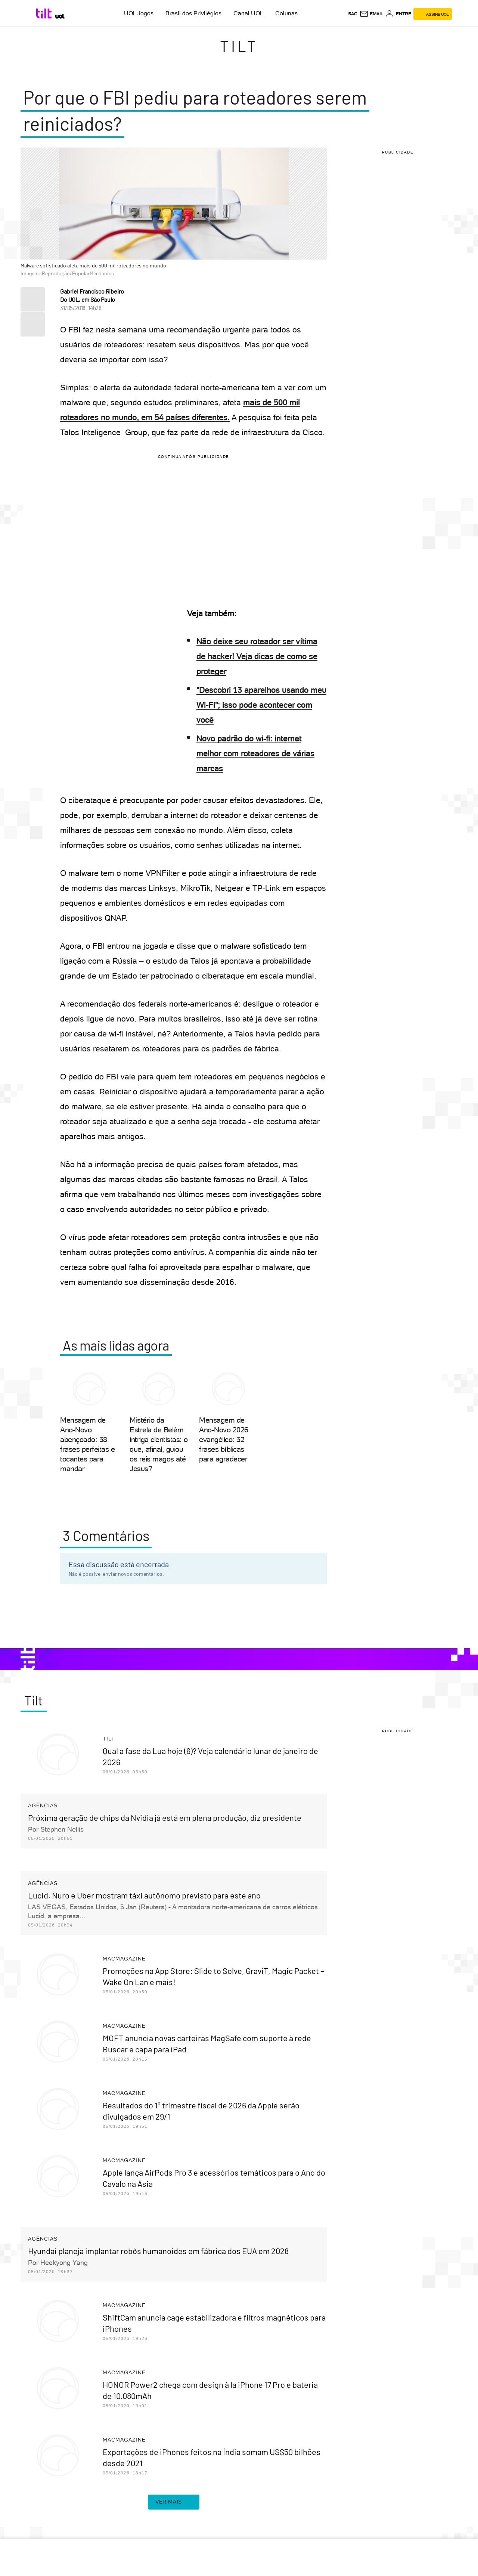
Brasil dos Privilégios (193, 13)
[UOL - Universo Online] (60, 16)
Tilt (239, 46)
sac (352, 13)
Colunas (286, 13)
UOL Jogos (138, 13)
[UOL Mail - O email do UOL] (371, 13)
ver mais (173, 2502)
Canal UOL (248, 13)
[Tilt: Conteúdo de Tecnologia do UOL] (45, 13)
